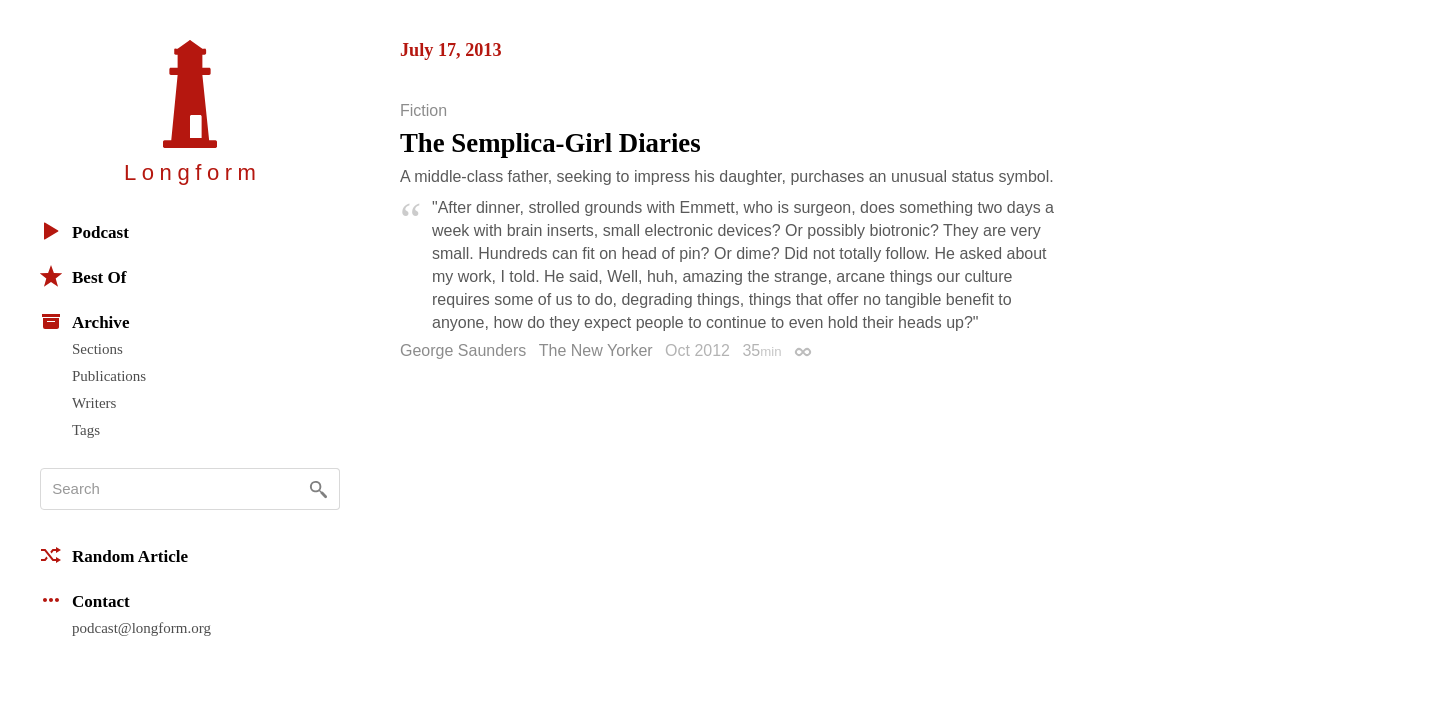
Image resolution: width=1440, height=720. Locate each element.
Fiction (423, 111)
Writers (94, 403)
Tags (86, 430)
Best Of (83, 276)
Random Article (114, 555)
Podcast (84, 231)
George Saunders (463, 350)
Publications (109, 376)
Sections (97, 349)
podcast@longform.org (141, 628)
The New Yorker (596, 350)
